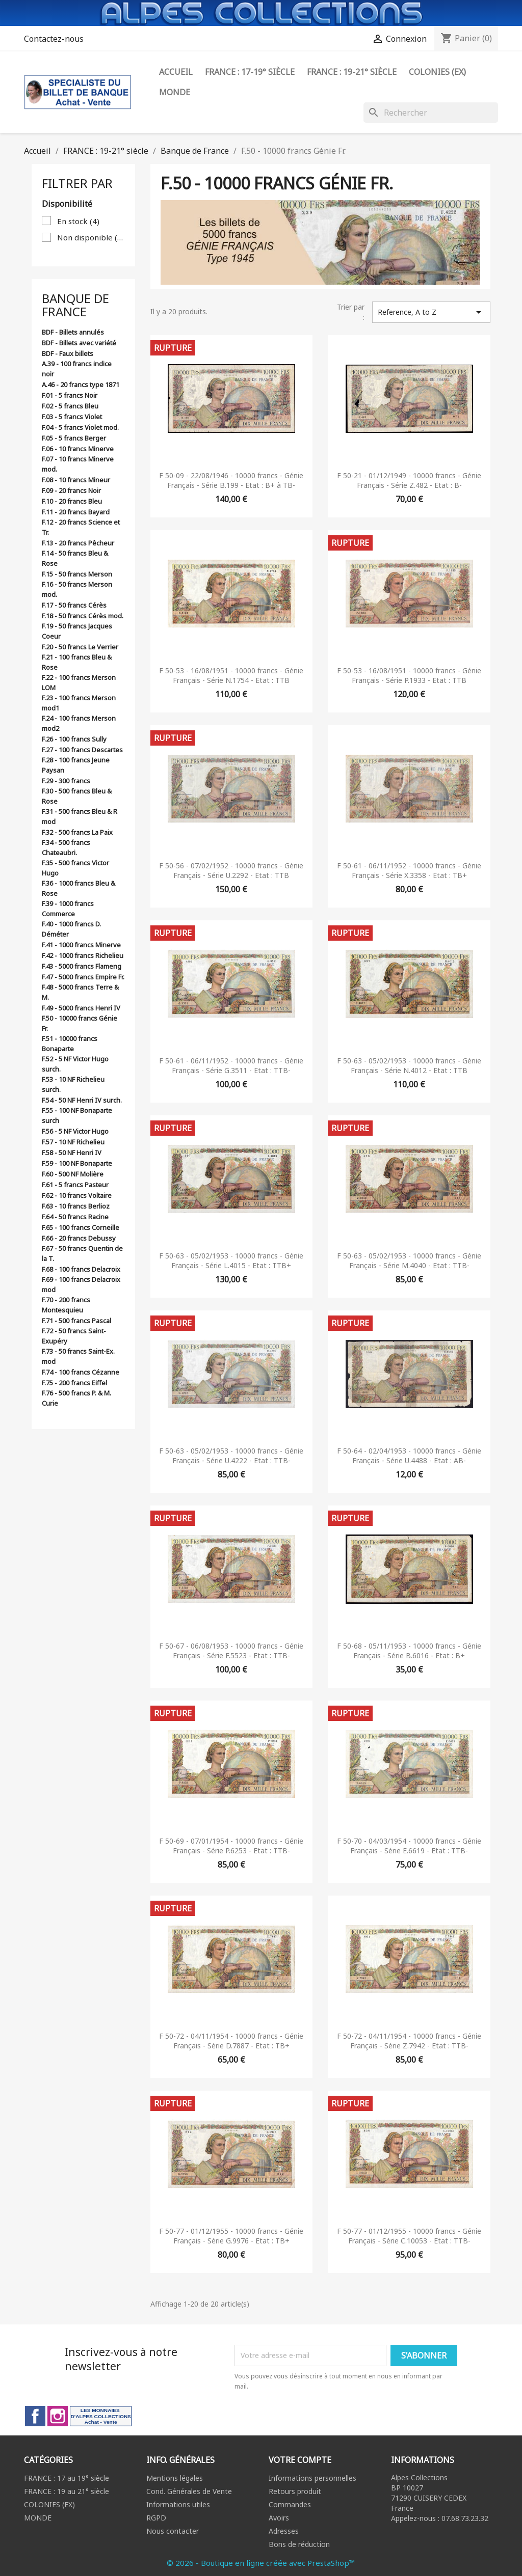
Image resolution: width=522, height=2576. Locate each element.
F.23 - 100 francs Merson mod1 (79, 702)
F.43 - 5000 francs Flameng (81, 966)
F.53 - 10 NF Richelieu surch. (73, 1084)
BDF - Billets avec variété (79, 342)
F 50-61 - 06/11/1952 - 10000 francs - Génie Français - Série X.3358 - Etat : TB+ (409, 871)
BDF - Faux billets (67, 353)
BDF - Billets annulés (73, 332)
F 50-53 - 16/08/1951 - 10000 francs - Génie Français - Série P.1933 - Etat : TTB (409, 676)
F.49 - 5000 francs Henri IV (81, 1007)
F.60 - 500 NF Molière (72, 1174)
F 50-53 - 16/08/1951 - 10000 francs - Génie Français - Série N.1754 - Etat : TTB (231, 676)
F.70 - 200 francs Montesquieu (66, 1304)
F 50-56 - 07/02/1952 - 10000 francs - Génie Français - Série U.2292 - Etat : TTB (231, 871)
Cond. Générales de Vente (189, 2491)
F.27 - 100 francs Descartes (82, 749)
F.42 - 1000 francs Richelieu (82, 955)
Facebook (35, 2416)
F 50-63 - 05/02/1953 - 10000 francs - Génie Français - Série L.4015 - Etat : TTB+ (231, 1261)
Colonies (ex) (437, 71)
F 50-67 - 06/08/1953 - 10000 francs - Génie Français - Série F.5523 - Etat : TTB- (231, 1651)
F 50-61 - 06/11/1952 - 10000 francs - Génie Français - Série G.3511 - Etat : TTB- (231, 1066)
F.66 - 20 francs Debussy (79, 1238)
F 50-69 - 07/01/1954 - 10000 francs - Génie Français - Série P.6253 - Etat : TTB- (231, 1846)
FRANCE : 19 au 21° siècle (66, 2491)
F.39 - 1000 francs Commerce (68, 908)
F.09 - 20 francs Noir (71, 490)
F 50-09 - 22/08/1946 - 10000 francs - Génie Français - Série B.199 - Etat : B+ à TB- (231, 480)
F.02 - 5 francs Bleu (70, 405)
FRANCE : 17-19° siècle (250, 71)
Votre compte (300, 2459)
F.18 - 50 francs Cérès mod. (82, 615)
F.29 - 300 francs (66, 780)
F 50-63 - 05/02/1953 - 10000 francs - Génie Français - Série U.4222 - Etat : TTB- (231, 1456)
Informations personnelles (312, 2478)
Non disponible (91, 237)
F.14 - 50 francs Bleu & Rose (75, 558)
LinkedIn (101, 2416)
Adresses (284, 2531)
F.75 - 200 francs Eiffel (74, 1382)
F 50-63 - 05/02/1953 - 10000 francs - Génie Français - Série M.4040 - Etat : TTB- (409, 1261)
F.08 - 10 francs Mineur (76, 479)
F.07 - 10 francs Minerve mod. (78, 464)
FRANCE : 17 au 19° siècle (66, 2478)
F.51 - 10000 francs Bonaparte (69, 1043)
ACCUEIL (176, 71)
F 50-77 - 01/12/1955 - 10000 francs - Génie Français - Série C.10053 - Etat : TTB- (409, 2236)
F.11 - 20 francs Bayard (76, 511)
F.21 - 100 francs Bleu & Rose (77, 662)
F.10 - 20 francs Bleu (72, 501)
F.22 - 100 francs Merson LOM (79, 682)
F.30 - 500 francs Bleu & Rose (77, 796)
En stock (78, 221)
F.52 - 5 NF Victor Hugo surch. (75, 1064)
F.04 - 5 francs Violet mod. (80, 427)
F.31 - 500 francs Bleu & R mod (79, 816)
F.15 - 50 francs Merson (77, 574)
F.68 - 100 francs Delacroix (81, 1269)
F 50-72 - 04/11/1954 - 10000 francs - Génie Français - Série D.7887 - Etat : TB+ (231, 2041)
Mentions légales (174, 2478)
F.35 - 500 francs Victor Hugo (75, 868)
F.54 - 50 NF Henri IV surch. (82, 1100)
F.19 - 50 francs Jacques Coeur (77, 631)
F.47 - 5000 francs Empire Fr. (83, 976)
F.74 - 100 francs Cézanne (80, 1372)
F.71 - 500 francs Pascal (76, 1320)
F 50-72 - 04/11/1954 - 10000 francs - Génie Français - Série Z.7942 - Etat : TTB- (409, 2041)
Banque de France (75, 305)
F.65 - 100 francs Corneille (80, 1227)
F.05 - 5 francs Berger (74, 438)
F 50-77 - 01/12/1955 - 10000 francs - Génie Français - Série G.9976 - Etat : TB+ (231, 2236)
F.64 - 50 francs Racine (75, 1216)
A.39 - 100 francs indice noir (77, 368)
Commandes (290, 2504)
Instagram (57, 2416)
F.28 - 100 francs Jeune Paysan (76, 765)
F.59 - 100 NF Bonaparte (77, 1163)
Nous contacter (172, 2531)
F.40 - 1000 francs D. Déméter (71, 929)
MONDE (37, 2518)
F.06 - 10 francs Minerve (78, 448)
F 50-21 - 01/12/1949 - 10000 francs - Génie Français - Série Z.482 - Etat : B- (409, 480)
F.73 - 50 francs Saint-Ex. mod (78, 1356)
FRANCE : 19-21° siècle (352, 71)
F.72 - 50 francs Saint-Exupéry (74, 1336)
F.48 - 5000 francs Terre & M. (80, 992)
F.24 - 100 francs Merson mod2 (79, 723)
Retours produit (295, 2491)
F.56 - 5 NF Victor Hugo (75, 1131)
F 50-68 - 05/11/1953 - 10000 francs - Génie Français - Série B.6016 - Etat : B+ (409, 1651)
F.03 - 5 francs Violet (72, 416)
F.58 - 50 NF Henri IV (71, 1152)
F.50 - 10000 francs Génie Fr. (79, 1023)
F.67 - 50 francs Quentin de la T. (82, 1253)
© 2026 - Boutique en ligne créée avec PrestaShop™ (261, 2563)
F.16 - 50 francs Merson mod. (77, 589)
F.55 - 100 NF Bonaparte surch (77, 1115)
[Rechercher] (430, 112)
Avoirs (279, 2518)
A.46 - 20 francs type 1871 (80, 384)
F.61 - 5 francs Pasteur (75, 1184)
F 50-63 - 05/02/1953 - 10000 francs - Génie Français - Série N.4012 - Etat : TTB (409, 1066)
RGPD (156, 2518)
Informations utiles (178, 2504)
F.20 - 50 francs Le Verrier (80, 646)
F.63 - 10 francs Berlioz (76, 1206)
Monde (174, 92)
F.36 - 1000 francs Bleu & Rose (78, 888)
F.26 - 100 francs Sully (74, 739)
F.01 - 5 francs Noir (69, 395)
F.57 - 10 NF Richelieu (73, 1141)
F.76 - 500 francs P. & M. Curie (76, 1398)
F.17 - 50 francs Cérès (74, 605)
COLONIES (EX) (49, 2504)
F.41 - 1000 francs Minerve (81, 944)
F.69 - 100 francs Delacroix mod (81, 1284)
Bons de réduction (299, 2544)
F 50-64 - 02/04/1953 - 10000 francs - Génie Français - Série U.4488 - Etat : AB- (409, 1456)
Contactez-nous (54, 38)
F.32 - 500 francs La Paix (77, 832)
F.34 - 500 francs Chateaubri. (66, 847)
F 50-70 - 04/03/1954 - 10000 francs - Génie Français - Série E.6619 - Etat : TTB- (409, 1846)
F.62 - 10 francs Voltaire (77, 1195)
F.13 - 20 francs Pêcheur (78, 542)
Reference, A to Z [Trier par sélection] (431, 312)
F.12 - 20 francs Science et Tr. (81, 527)
